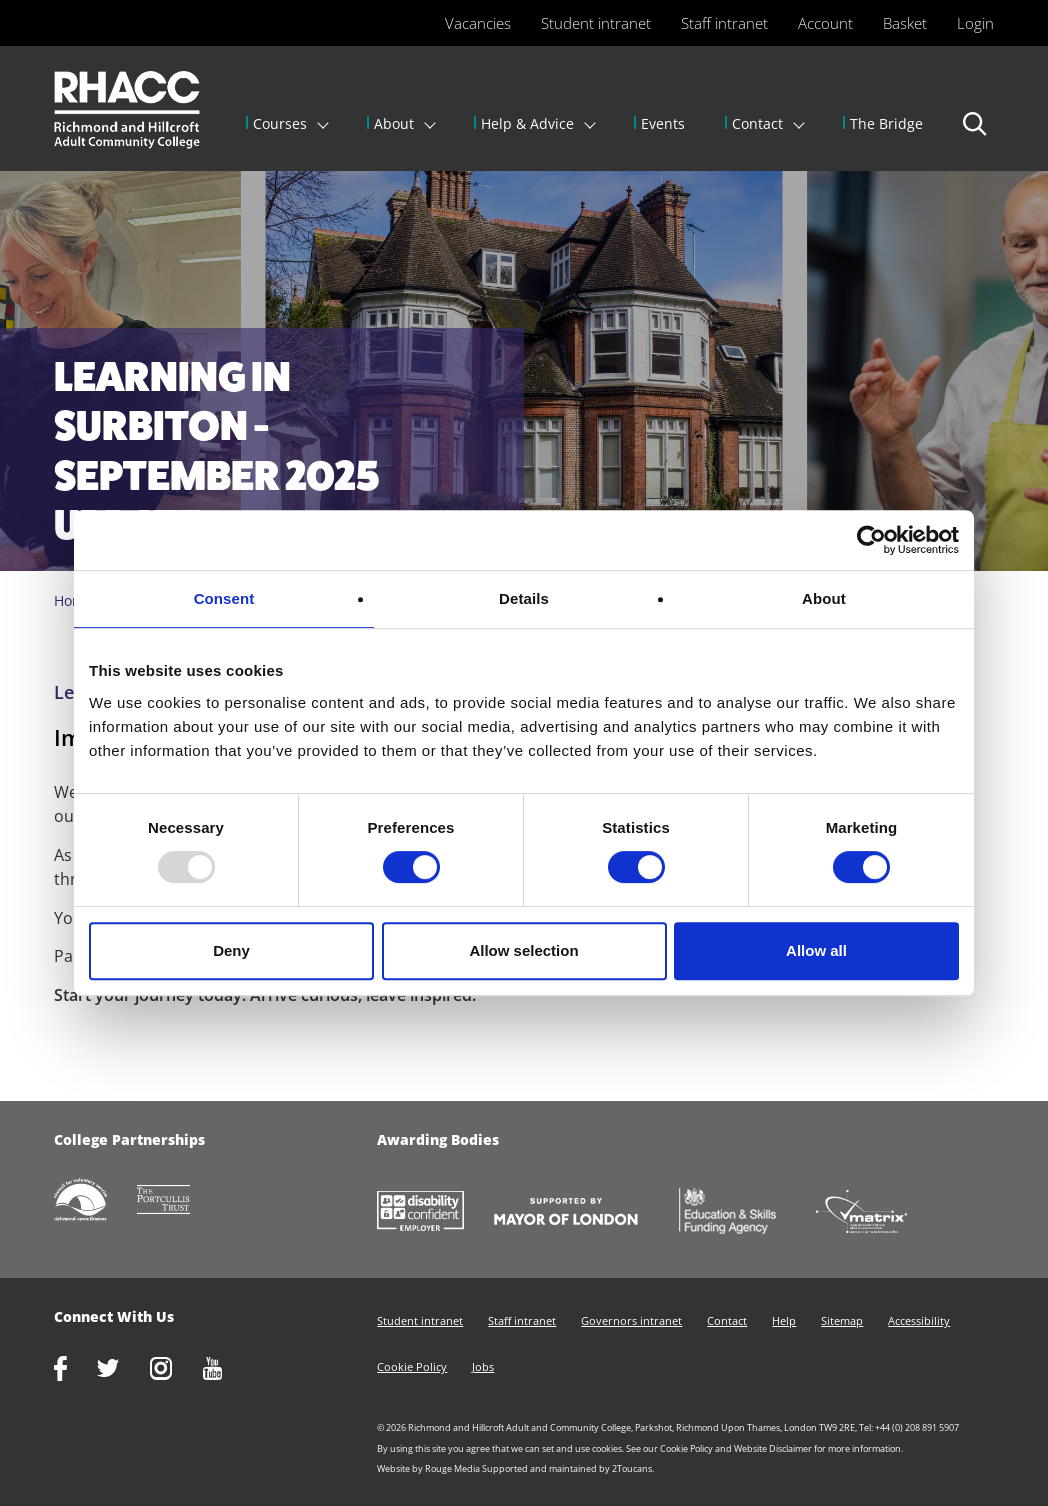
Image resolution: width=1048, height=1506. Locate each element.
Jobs (483, 1366)
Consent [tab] (224, 598)
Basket (905, 23)
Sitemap (842, 1320)
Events (663, 123)
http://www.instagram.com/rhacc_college (176, 1370)
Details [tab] (524, 598)
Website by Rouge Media (428, 1468)
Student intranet (596, 23)
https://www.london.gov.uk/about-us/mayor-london (581, 1213)
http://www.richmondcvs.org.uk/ (95, 1201)
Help (784, 1320)
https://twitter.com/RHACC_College (123, 1370)
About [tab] (824, 598)
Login (975, 23)
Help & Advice (527, 123)
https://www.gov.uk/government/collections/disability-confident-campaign (435, 1213)
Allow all (816, 950)
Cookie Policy (412, 1366)
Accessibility (919, 1320)
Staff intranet (724, 23)
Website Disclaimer (773, 1448)
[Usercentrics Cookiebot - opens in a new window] (871, 540)
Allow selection (523, 950)
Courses (280, 123)
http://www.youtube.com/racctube (228, 1370)
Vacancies (478, 23)
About (394, 123)
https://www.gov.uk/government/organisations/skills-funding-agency (742, 1213)
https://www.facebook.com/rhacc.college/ (75, 1370)
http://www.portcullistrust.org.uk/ (179, 1201)
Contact (757, 123)
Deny (231, 950)
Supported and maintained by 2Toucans (567, 1468)
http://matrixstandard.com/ (876, 1213)
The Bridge (886, 123)
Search (976, 133)
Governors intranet (631, 1320)
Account (825, 23)
